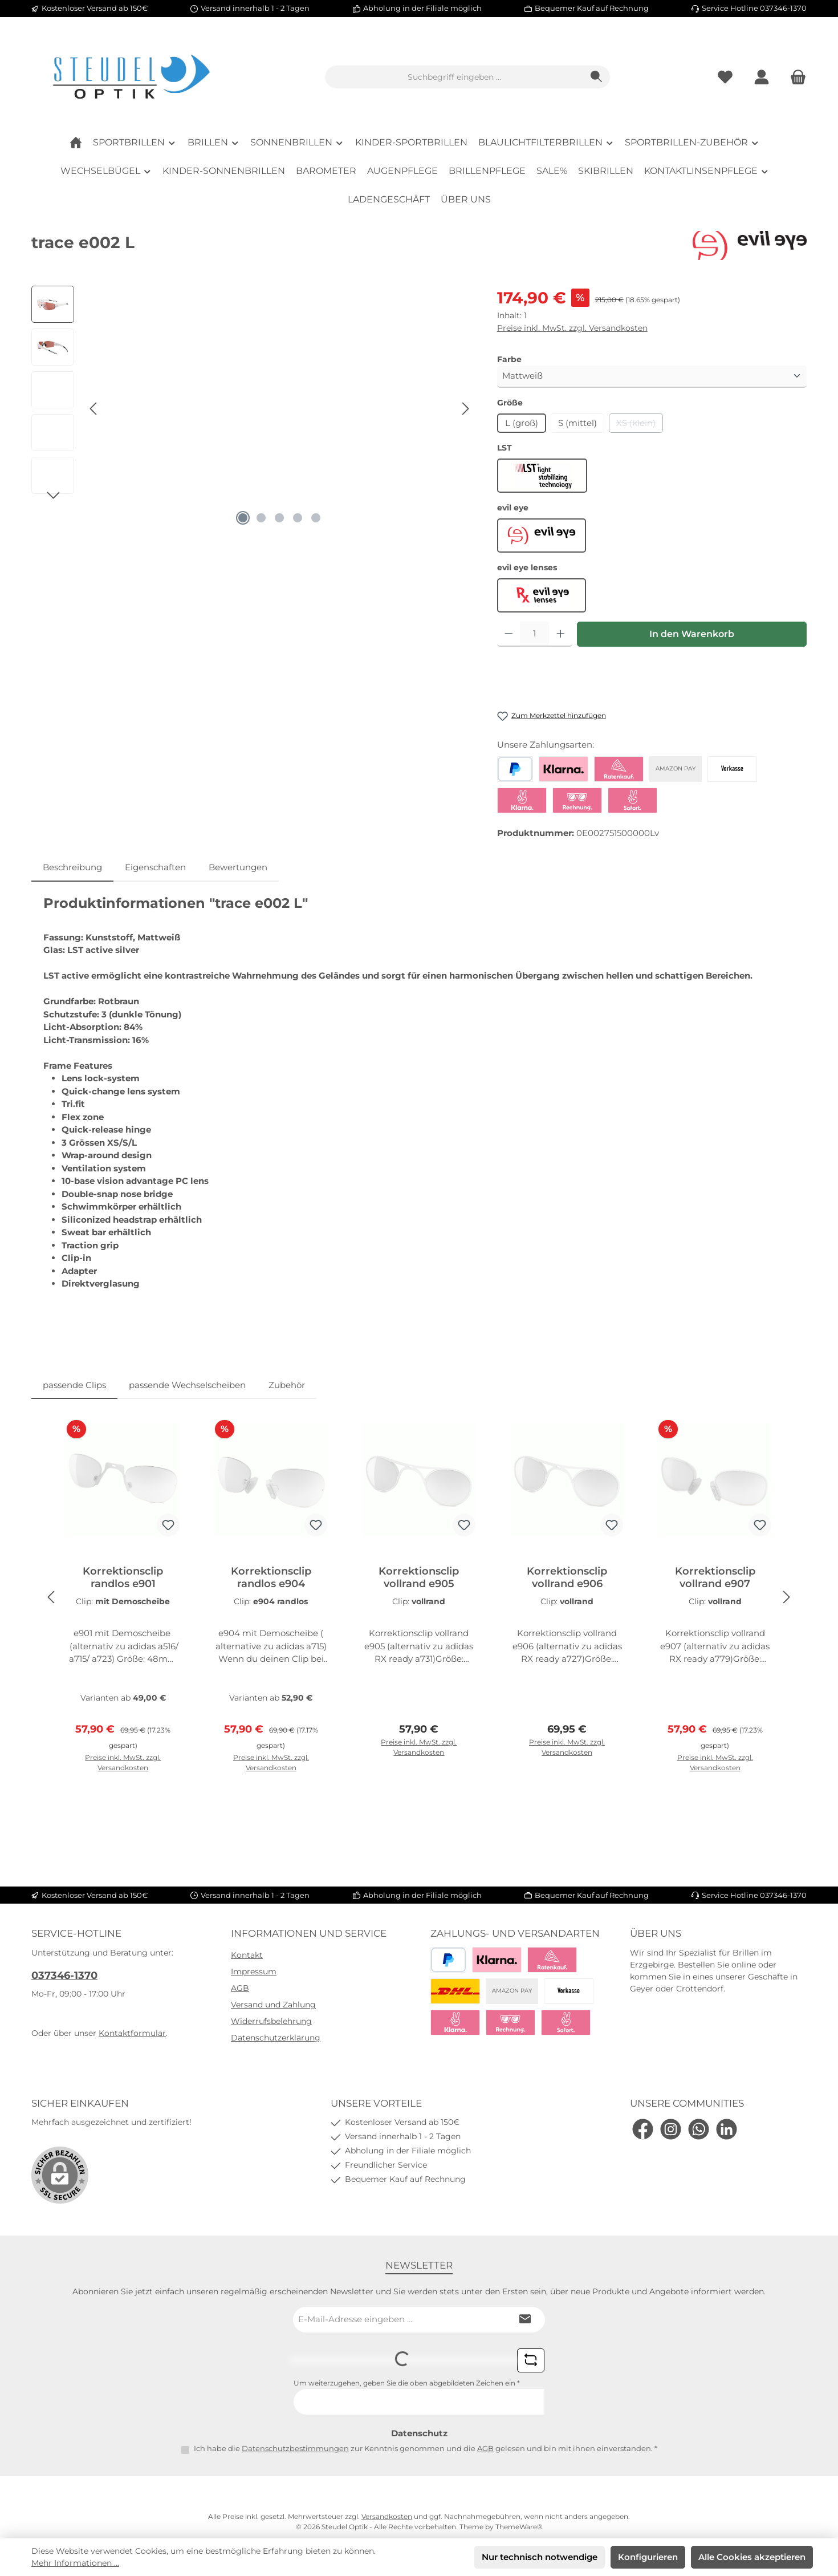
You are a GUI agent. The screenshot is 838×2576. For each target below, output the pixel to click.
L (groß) (521, 422)
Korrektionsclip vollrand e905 (419, 1577)
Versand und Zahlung (273, 2004)
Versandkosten (386, 2516)
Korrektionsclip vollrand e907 (715, 1577)
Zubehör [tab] (287, 1385)
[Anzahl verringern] (508, 634)
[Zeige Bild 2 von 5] (261, 517)
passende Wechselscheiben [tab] (187, 1385)
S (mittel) (577, 422)
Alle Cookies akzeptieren (752, 2556)
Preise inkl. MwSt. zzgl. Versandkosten (572, 328)
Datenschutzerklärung (275, 2038)
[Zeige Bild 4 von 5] (297, 517)
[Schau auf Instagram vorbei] (671, 2129)
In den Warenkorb (691, 633)
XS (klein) (639, 425)
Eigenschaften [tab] (155, 867)
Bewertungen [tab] (238, 867)
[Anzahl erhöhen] (560, 634)
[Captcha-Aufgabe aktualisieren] (530, 2360)
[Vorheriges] (94, 408)
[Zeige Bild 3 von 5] (279, 517)
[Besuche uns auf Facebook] (643, 2129)
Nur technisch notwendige (539, 2556)
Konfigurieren (648, 2556)
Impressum (253, 1971)
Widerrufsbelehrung (271, 2021)
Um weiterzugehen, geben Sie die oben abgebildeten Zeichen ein (407, 2383)
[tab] (72, 868)
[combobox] (454, 77)
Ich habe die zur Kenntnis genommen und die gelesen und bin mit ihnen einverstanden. (425, 2448)
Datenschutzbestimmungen (295, 2448)
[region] (253, 408)
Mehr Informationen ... (75, 2563)
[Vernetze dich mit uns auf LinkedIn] (726, 2129)
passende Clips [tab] (74, 1385)
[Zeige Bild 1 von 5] (242, 517)
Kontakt (247, 1955)
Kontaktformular (132, 2033)
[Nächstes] (465, 408)
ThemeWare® (519, 2526)
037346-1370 (64, 1975)
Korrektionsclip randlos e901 (123, 1577)
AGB (240, 1988)
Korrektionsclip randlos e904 (271, 1577)
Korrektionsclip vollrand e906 (567, 1577)
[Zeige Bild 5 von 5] (315, 517)
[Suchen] (596, 77)
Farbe (509, 359)
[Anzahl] (534, 634)
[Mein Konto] (761, 77)
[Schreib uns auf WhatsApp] (698, 2129)
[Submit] (525, 2319)
